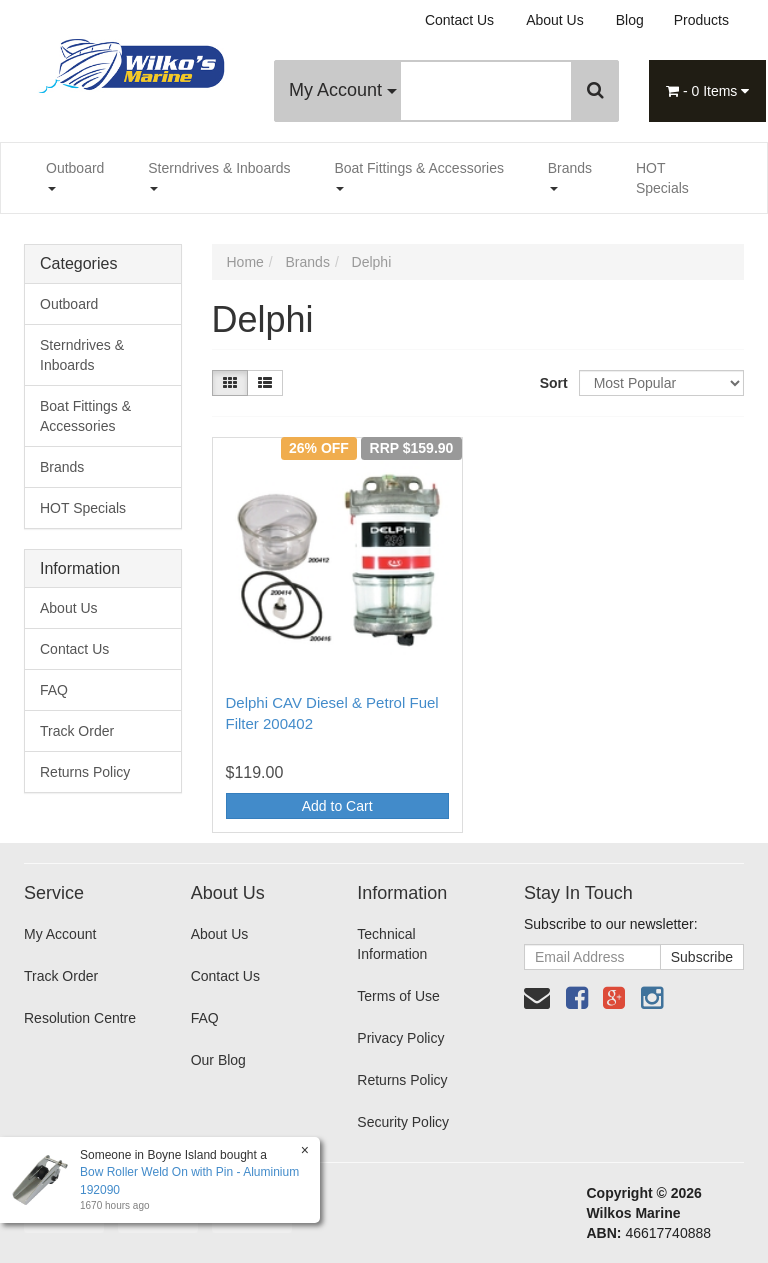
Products (701, 20)
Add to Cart (337, 806)
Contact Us (459, 20)
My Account (343, 90)
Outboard (75, 175)
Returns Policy (85, 772)
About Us (555, 20)
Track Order (77, 731)
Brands (570, 175)
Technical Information (392, 944)
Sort (552, 383)
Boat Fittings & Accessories (419, 175)
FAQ (54, 690)
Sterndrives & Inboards (219, 175)
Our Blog (218, 1060)
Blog (630, 20)
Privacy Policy (400, 1038)
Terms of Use (398, 996)
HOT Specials (662, 178)
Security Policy (403, 1122)
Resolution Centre (80, 1018)
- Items (707, 91)
